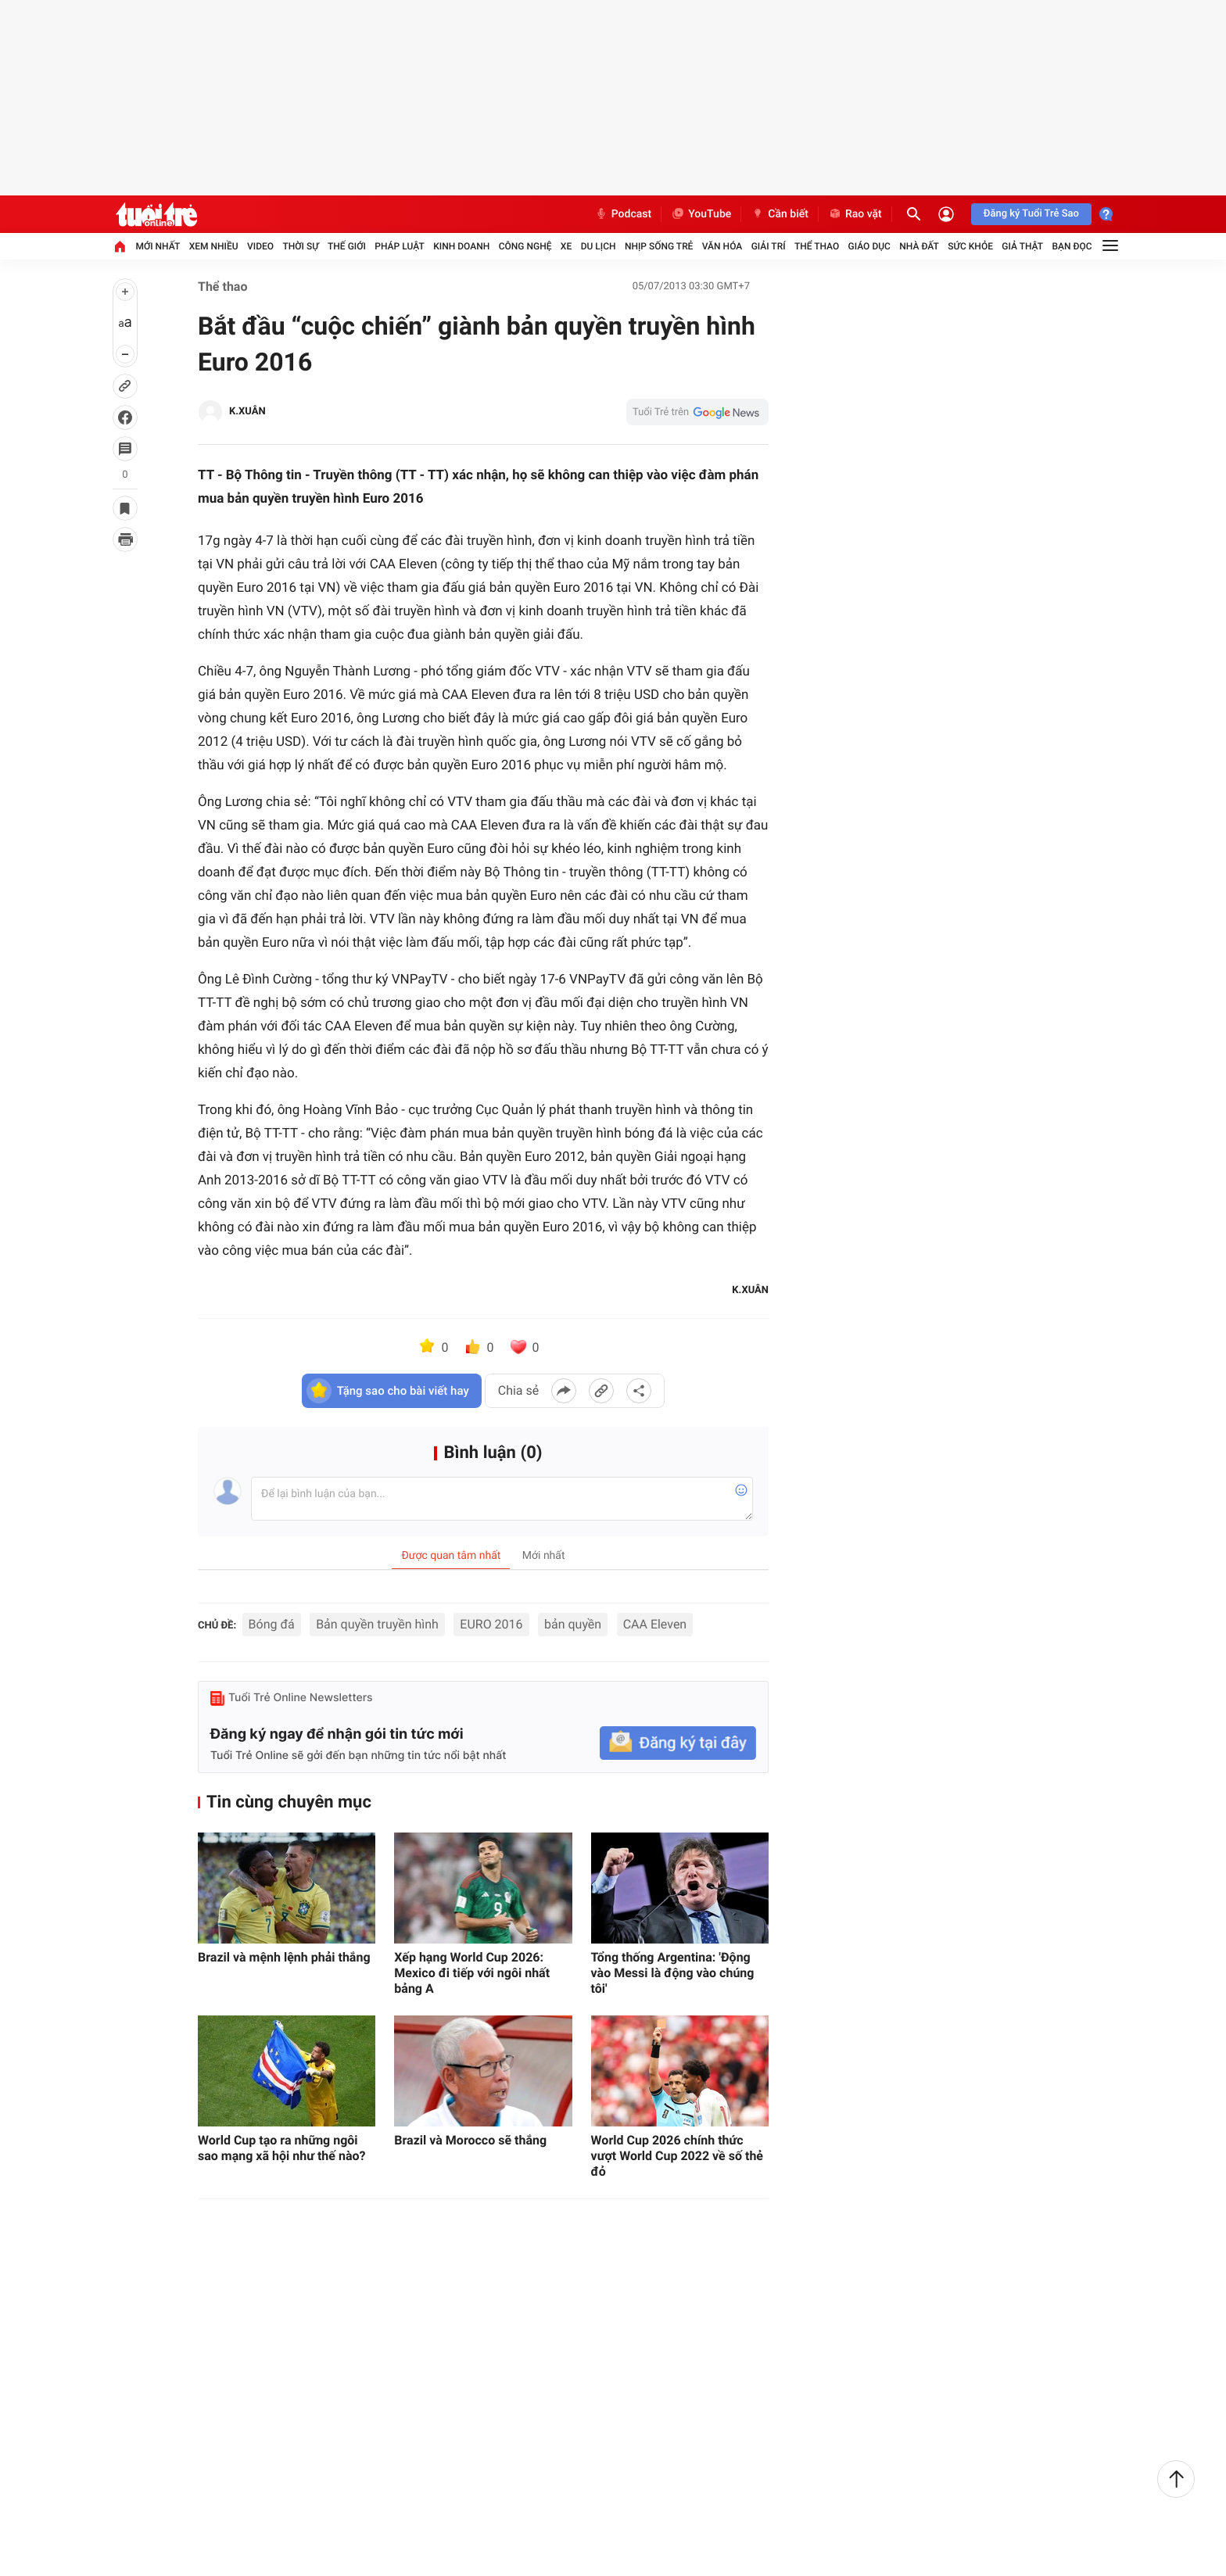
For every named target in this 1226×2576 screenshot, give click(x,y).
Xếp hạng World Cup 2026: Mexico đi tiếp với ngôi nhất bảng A (472, 1973)
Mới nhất (157, 246)
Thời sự (300, 246)
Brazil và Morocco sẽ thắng (470, 2140)
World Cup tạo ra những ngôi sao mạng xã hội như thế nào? (281, 2148)
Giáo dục (869, 246)
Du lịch (598, 246)
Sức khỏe (970, 246)
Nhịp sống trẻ (659, 246)
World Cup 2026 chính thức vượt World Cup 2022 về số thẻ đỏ (677, 2156)
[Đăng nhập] (946, 214)
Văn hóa (722, 246)
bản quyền (572, 1624)
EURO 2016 (491, 1624)
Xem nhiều (213, 246)
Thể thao (816, 246)
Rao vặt (855, 214)
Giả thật (1022, 246)
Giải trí (768, 246)
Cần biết (779, 214)
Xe (566, 246)
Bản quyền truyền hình (377, 1624)
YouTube (701, 214)
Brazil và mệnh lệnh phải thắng (284, 1957)
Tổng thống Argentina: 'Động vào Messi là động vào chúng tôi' (673, 1973)
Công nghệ (525, 246)
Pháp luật (400, 246)
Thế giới (347, 246)
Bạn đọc (1072, 246)
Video (260, 246)
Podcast (623, 214)
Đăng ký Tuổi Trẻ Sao (1031, 214)
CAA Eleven (655, 1624)
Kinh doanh (461, 246)
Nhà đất (919, 246)
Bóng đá (272, 1624)
